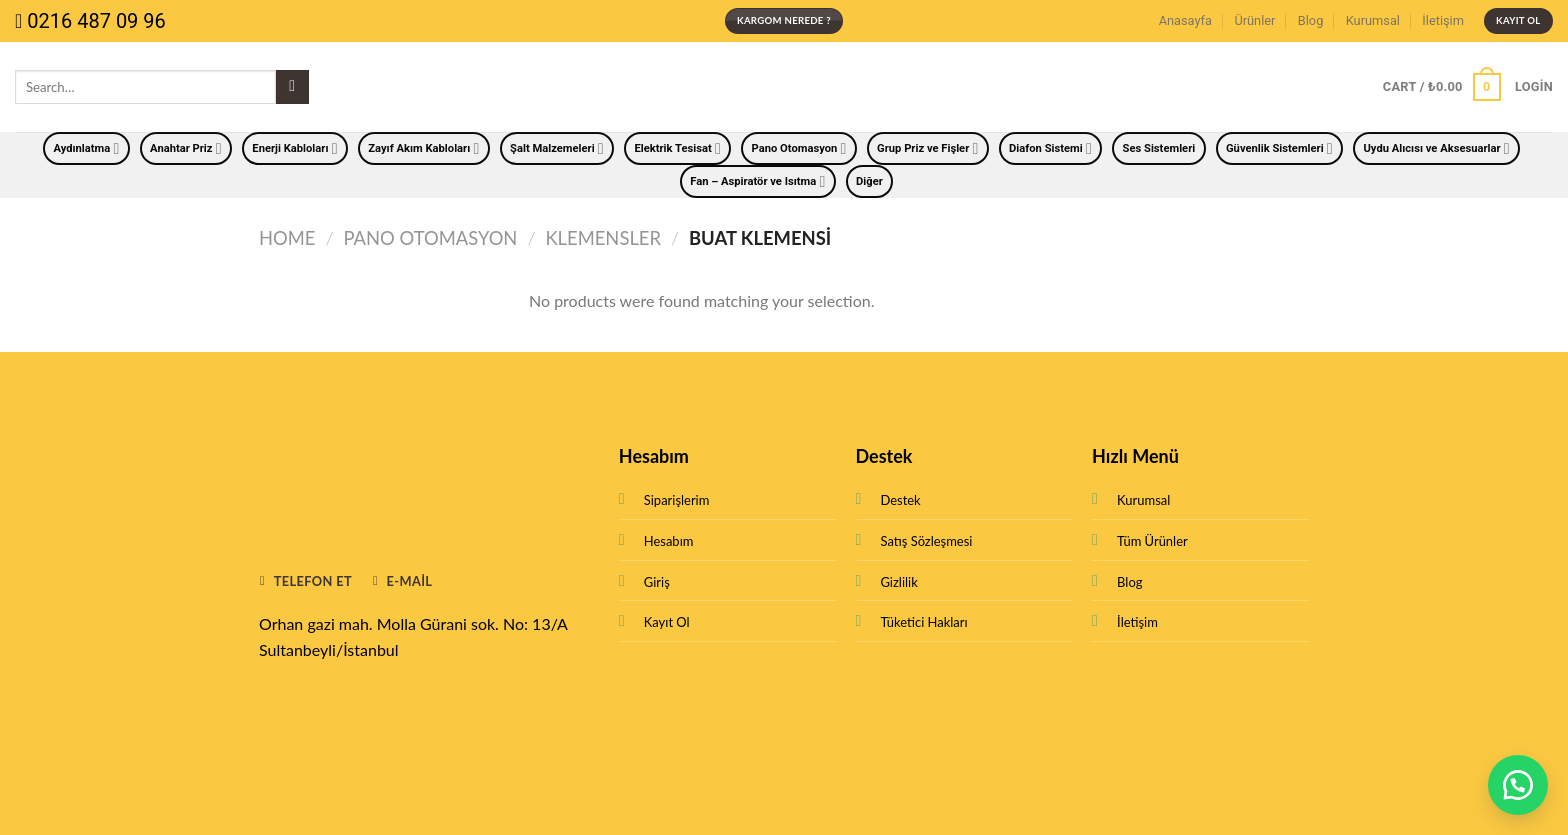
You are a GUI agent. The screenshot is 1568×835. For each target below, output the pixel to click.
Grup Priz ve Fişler (927, 148)
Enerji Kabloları (294, 148)
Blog (1311, 20)
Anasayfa (1185, 20)
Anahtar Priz (186, 148)
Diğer (869, 181)
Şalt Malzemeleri (557, 148)
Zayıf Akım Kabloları (423, 148)
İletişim (1443, 20)
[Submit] (292, 87)
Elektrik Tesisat (677, 148)
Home (287, 238)
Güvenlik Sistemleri (1279, 148)
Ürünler (1254, 20)
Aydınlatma (86, 148)
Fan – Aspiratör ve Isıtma (757, 181)
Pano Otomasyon (799, 148)
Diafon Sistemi (1050, 148)
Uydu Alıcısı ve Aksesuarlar (1436, 148)
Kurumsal (1373, 20)
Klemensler (603, 238)
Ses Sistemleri (1159, 148)
